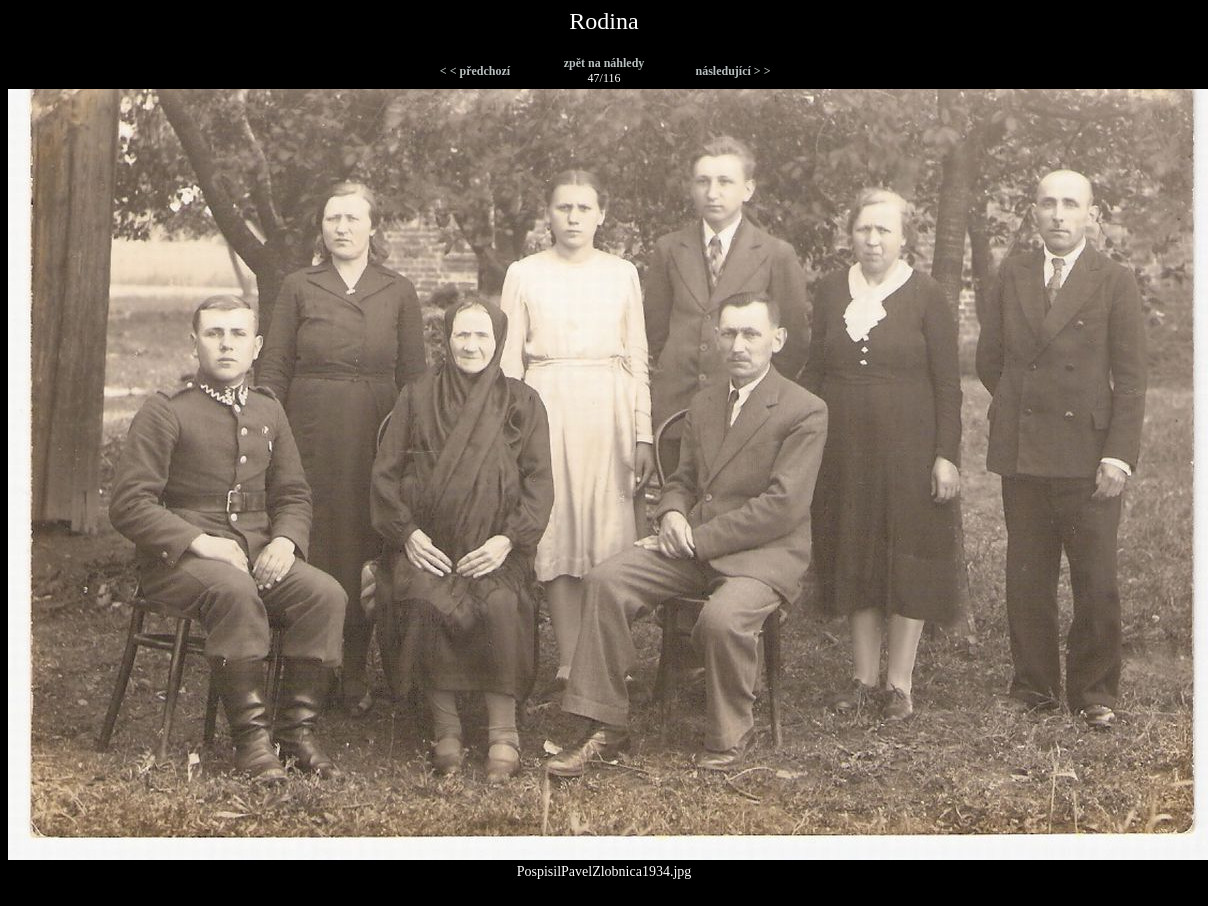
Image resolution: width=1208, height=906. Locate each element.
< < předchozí (475, 71)
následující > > (732, 71)
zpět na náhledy (604, 63)
